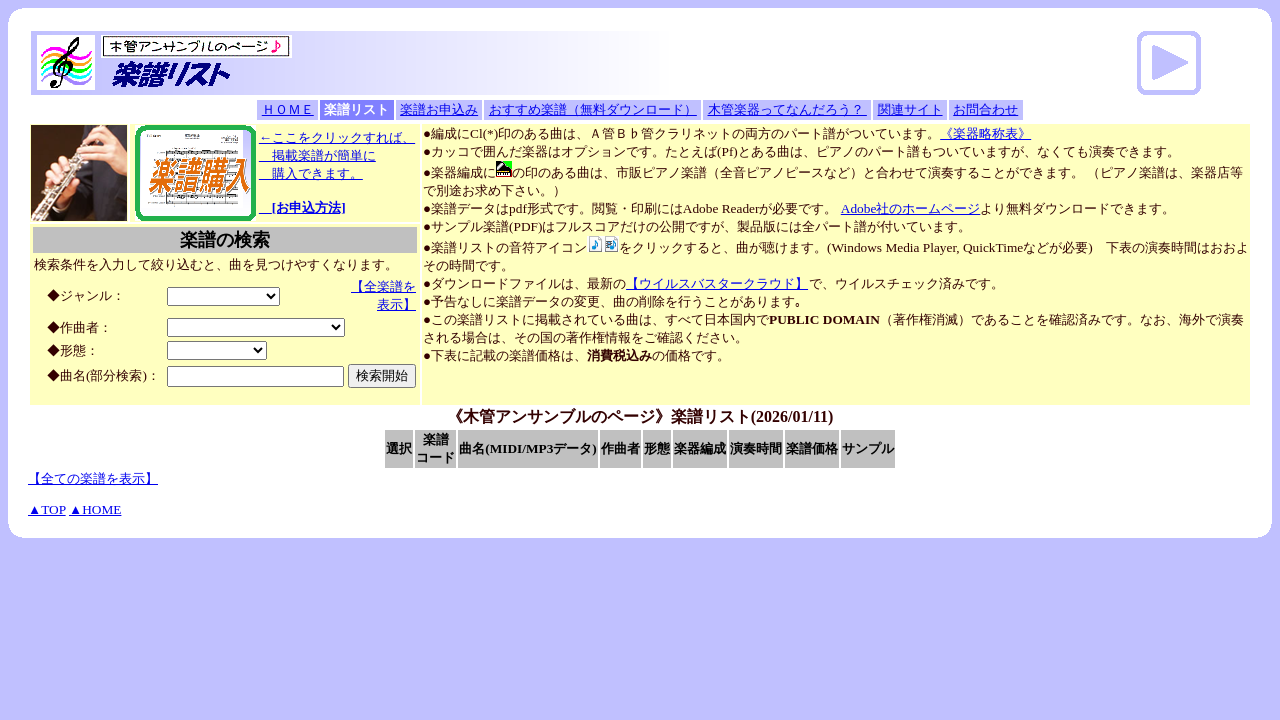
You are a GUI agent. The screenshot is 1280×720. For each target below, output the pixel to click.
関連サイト (910, 109)
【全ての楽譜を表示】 (93, 478)
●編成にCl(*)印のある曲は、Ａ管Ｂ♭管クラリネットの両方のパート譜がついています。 (727, 133)
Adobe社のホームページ (911, 208)
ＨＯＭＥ (288, 109)
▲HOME (95, 509)
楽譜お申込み (439, 109)
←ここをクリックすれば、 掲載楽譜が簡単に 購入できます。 (337, 172)
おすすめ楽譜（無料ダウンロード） (593, 109)
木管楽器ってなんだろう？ (787, 109)
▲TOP (47, 509)
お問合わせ (985, 109)
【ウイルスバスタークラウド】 (717, 283)
